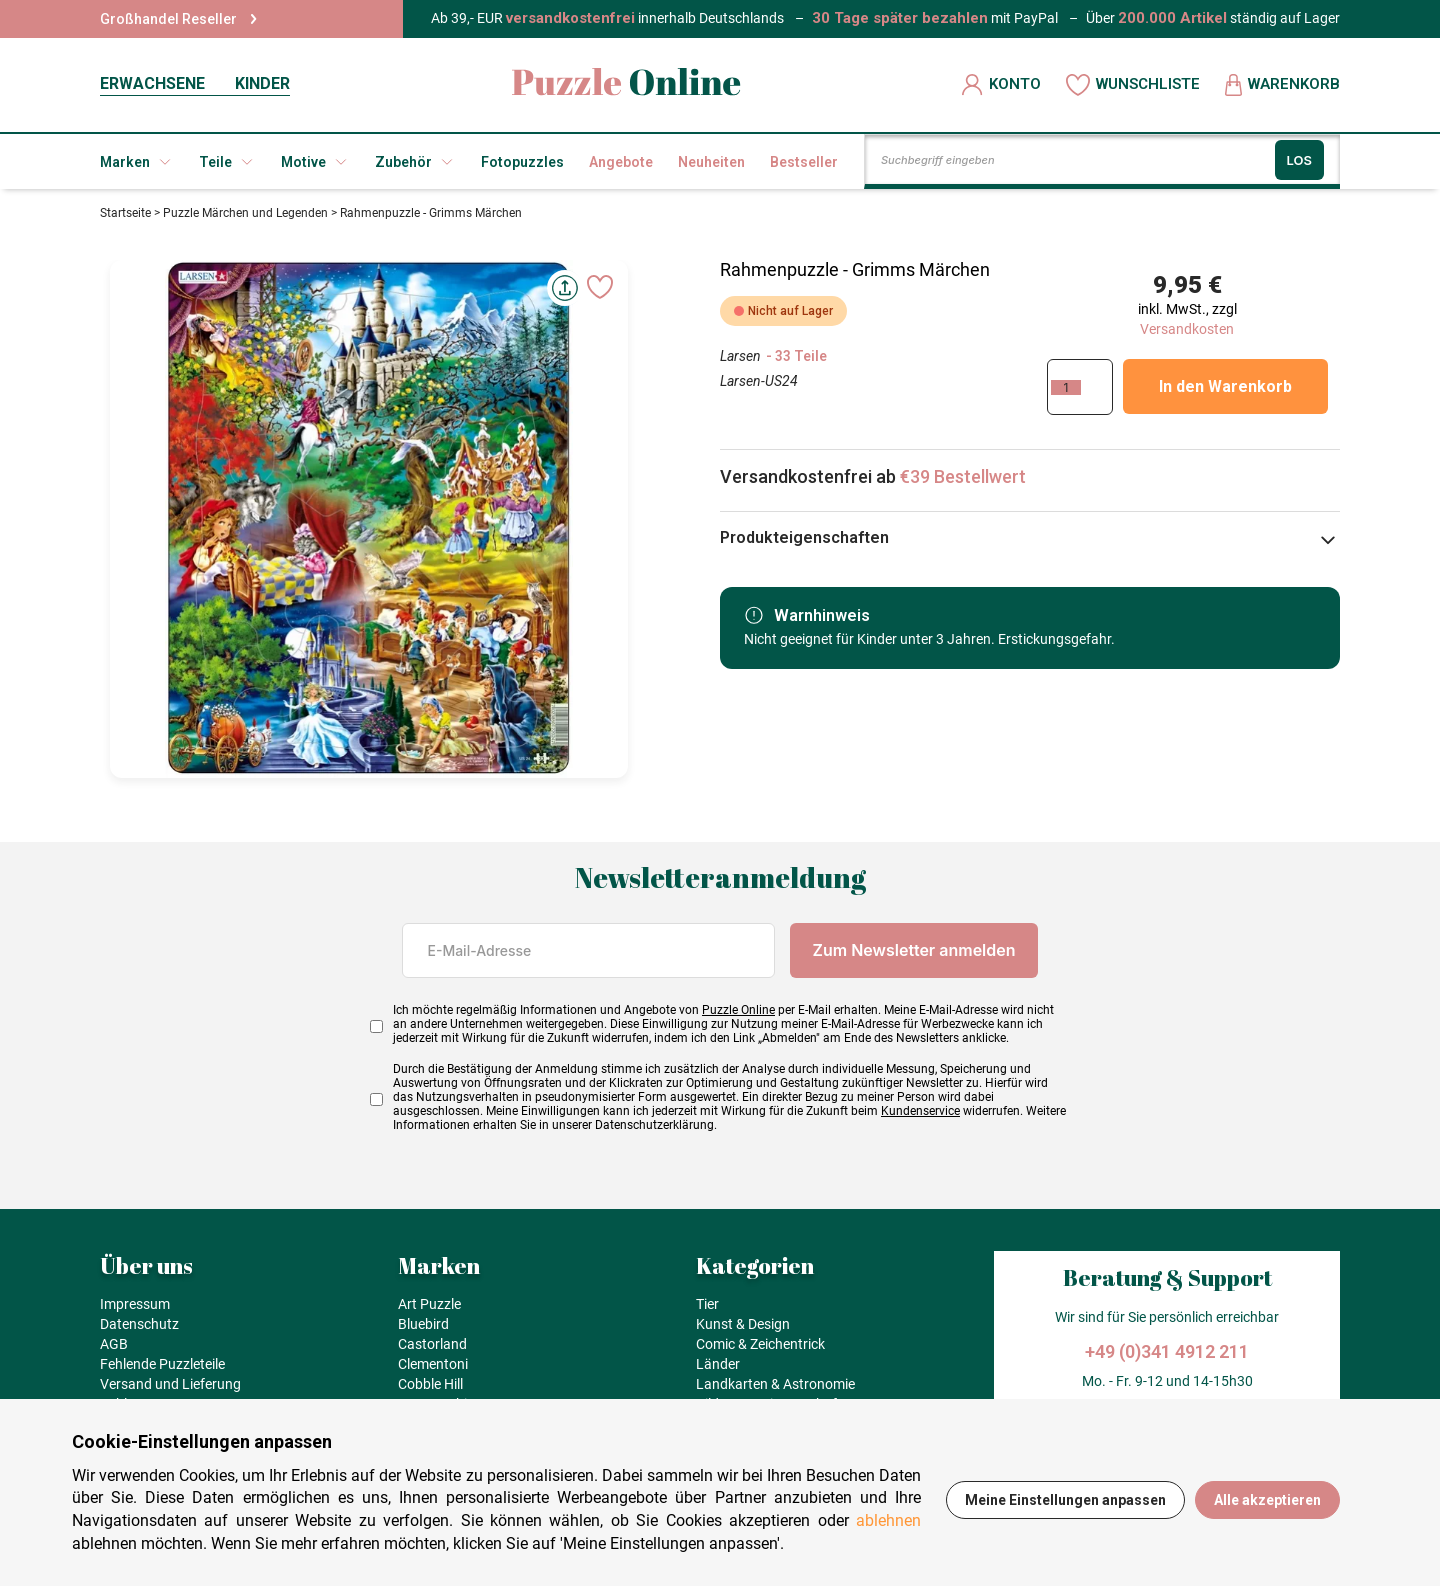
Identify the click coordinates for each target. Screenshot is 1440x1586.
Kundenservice (920, 1111)
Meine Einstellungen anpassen (1065, 1500)
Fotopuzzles (522, 162)
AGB (114, 1344)
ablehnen (888, 1520)
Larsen (740, 356)
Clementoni (433, 1364)
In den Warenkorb (1225, 386)
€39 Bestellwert (963, 476)
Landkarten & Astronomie (775, 1384)
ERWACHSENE (152, 83)
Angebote (621, 162)
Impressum (135, 1304)
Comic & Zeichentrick (760, 1344)
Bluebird (423, 1324)
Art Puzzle (429, 1304)
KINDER (262, 83)
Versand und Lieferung (170, 1384)
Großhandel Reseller (178, 19)
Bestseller (804, 162)
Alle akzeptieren (1267, 1500)
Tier (707, 1304)
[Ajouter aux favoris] (600, 287)
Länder (718, 1364)
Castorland (432, 1344)
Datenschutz (139, 1324)
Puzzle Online (738, 1010)
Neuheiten (711, 162)
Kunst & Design (743, 1324)
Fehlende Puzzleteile (162, 1364)
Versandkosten (1187, 329)
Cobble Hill (430, 1384)
